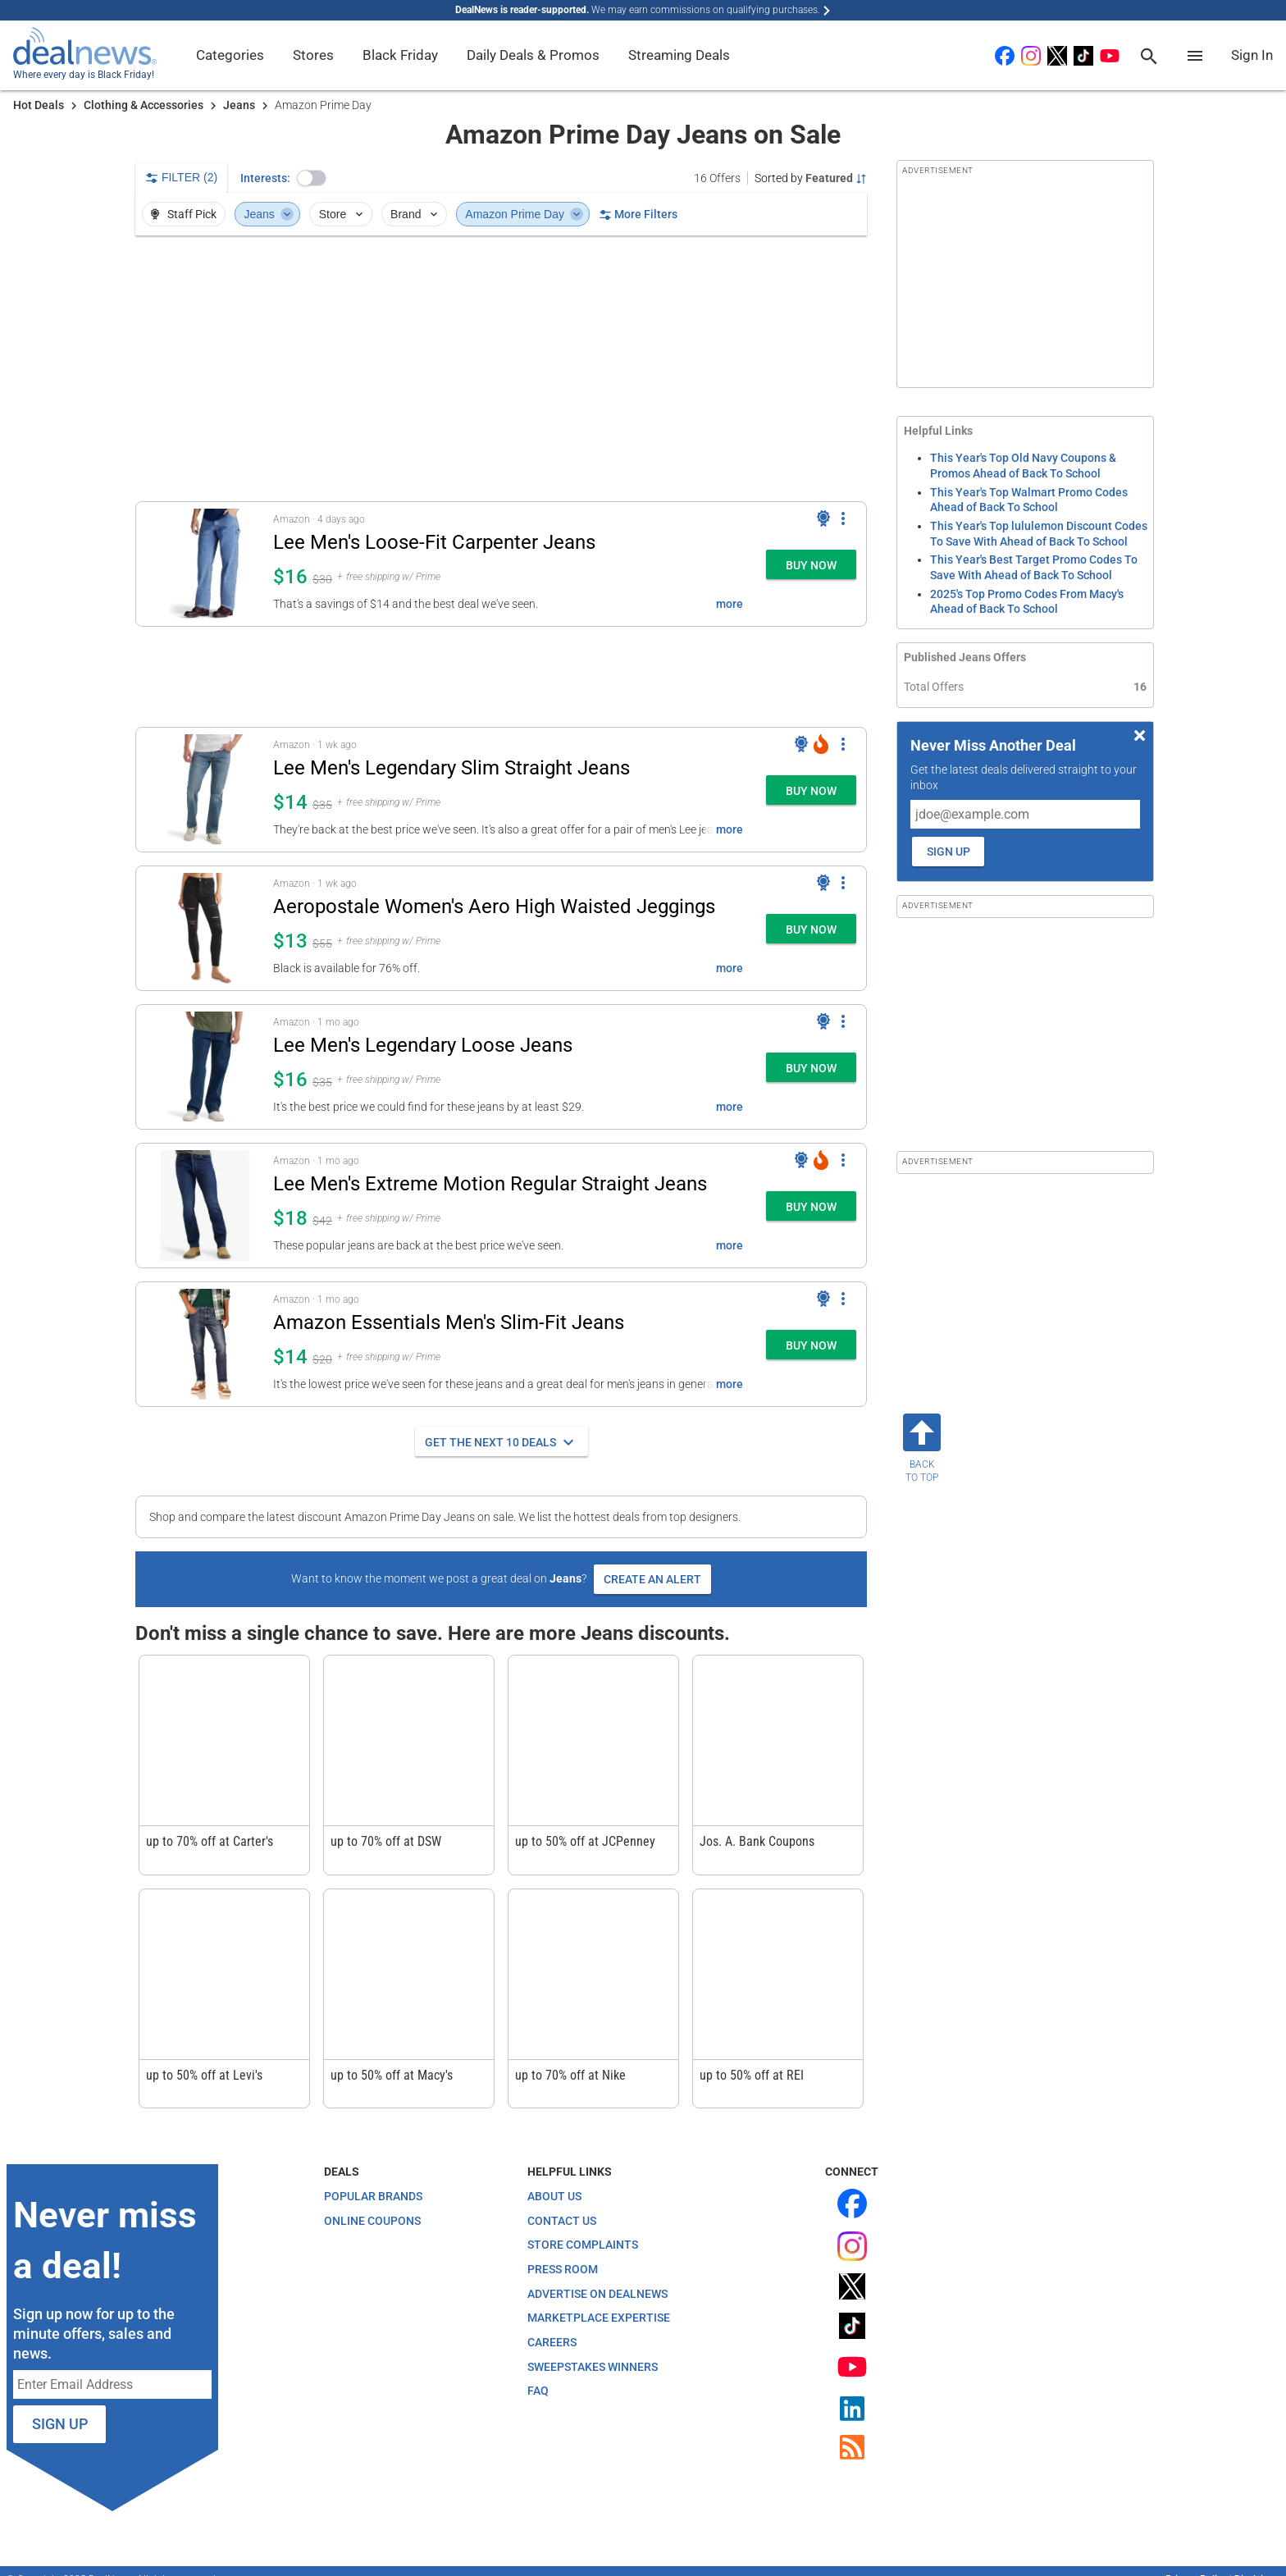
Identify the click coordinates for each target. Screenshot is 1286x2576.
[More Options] (843, 518)
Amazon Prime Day (524, 214)
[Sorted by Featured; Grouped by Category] (811, 178)
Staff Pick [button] (182, 214)
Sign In (1252, 55)
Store (342, 214)
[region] (501, 368)
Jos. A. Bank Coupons (757, 1841)
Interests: (265, 178)
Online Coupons (372, 2220)
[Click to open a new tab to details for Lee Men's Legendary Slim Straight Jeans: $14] (204, 789)
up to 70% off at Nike (570, 2075)
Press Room (562, 2269)
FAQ (538, 2390)
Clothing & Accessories (143, 105)
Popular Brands (373, 2196)
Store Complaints (582, 2244)
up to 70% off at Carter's (209, 1841)
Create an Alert (652, 1579)
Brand (415, 214)
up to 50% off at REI (752, 2075)
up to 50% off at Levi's (204, 2075)
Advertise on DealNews (597, 2293)
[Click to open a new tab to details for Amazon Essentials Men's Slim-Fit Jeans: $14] (204, 1344)
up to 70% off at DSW (386, 1841)
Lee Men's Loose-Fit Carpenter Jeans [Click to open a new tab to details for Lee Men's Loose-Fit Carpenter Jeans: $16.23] (434, 542)
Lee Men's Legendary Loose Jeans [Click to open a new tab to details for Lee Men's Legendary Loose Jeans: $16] (422, 1045)
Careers (552, 2342)
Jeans (239, 105)
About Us (554, 2196)
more (729, 603)
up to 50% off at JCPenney (585, 1841)
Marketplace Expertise (598, 2317)
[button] (311, 178)
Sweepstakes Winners (592, 2366)
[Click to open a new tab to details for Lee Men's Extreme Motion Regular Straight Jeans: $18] (204, 1205)
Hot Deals (38, 105)
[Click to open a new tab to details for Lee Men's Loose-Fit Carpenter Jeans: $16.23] (204, 564)
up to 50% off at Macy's (392, 2075)
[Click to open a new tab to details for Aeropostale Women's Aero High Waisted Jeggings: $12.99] (204, 928)
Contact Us (561, 2220)
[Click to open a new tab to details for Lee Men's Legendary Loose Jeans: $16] (204, 1067)
